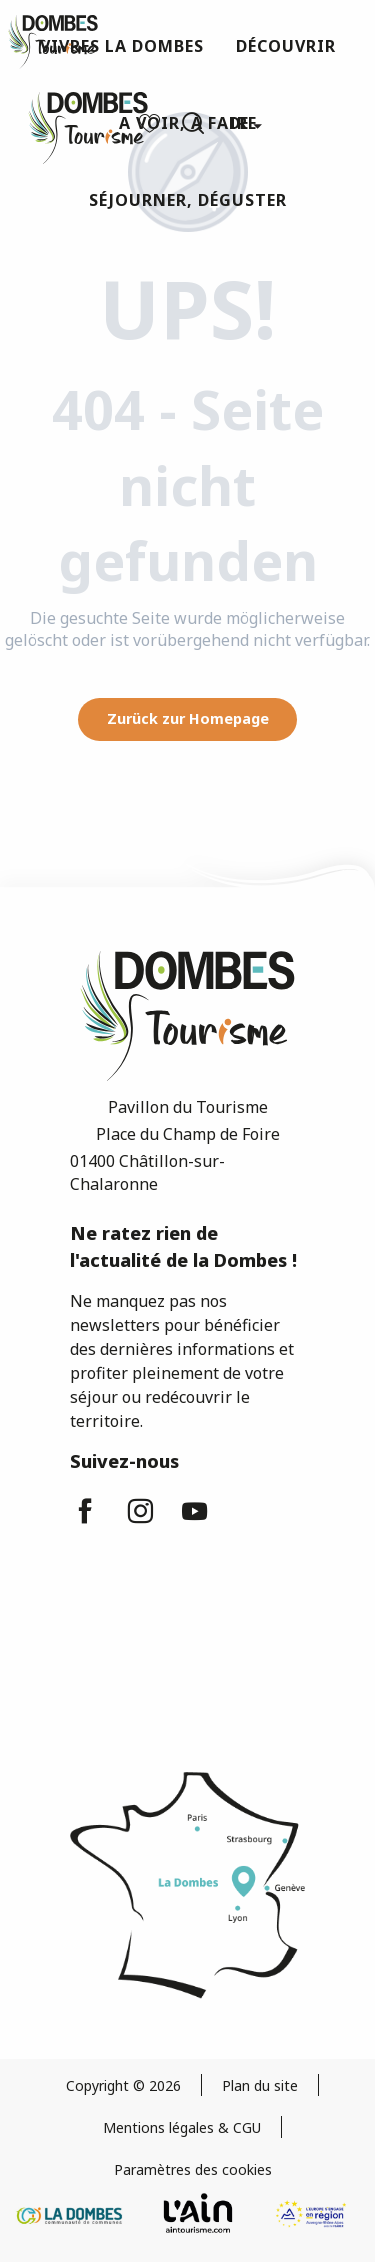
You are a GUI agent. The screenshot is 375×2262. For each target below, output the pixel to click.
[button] (193, 123)
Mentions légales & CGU (182, 2127)
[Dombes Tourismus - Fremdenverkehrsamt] (53, 42)
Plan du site (260, 2085)
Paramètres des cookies (193, 2169)
